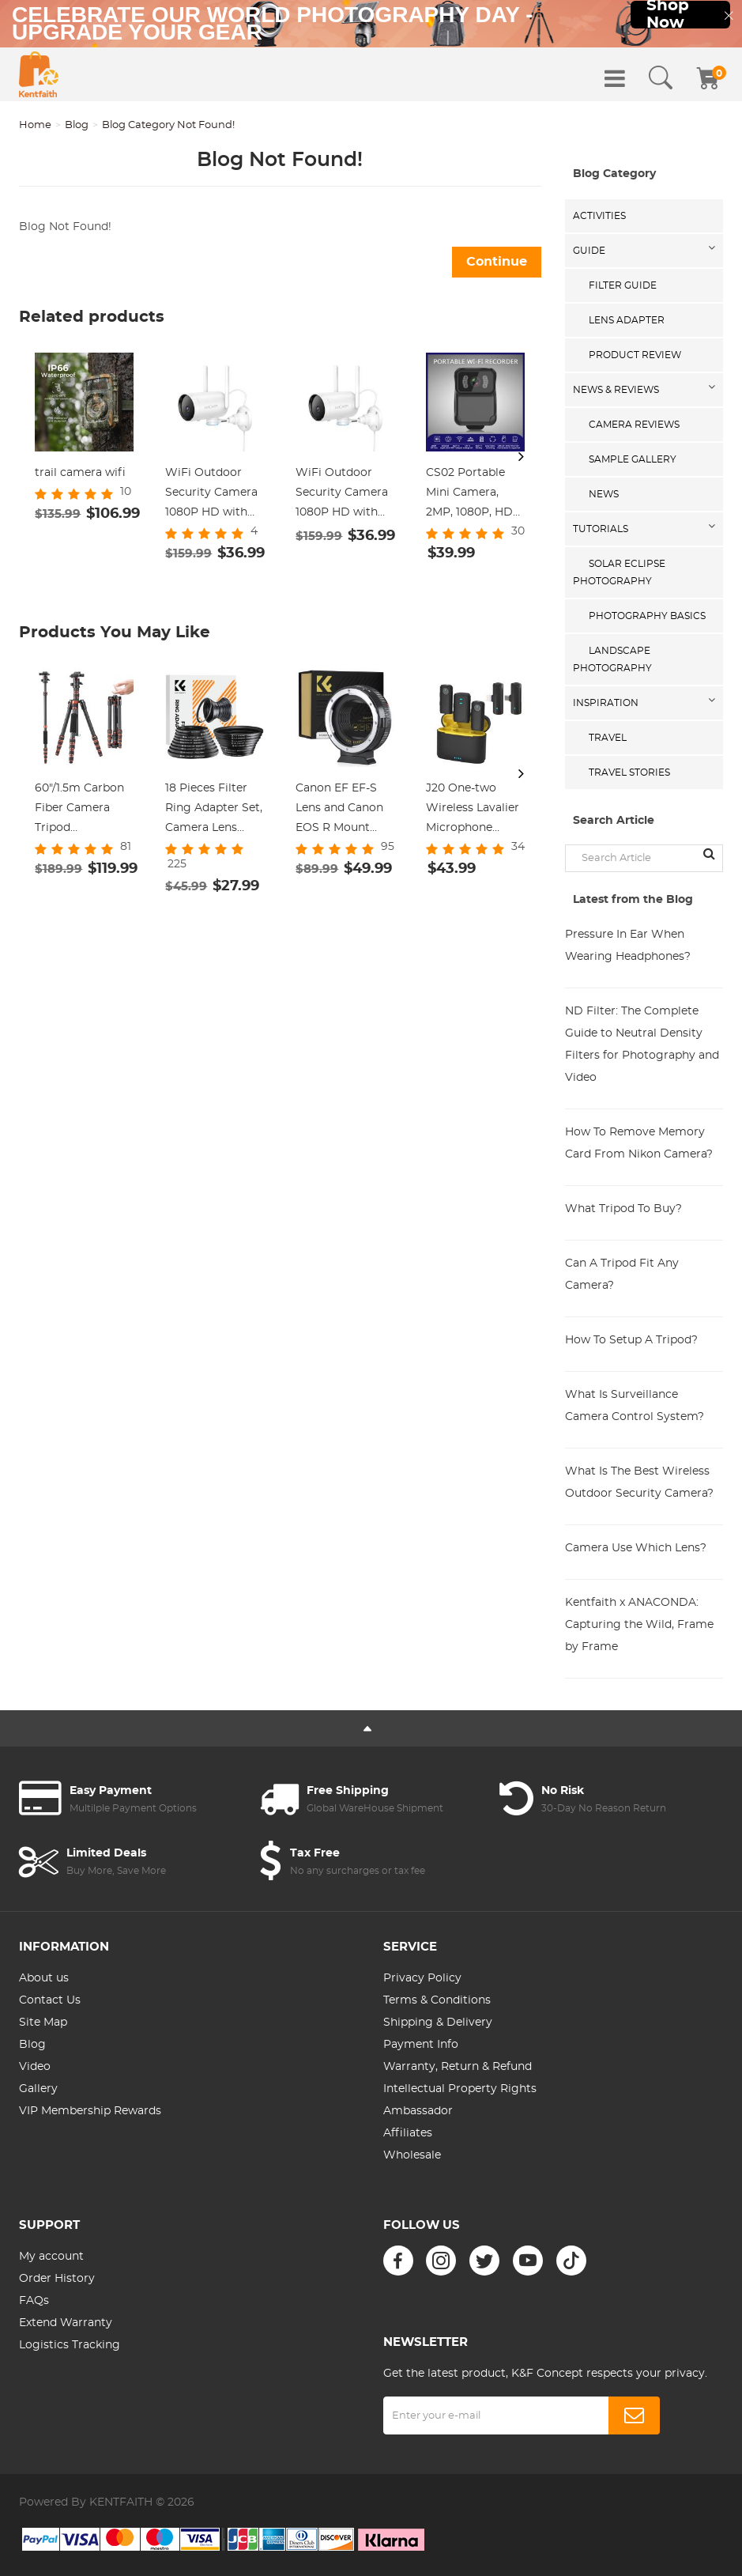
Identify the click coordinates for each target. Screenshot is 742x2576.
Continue (496, 261)
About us (44, 1978)
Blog (77, 125)
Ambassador (418, 2111)
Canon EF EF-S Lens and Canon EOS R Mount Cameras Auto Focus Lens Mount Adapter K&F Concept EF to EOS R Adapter (344, 810)
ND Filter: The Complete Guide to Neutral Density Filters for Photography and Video (642, 1044)
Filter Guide (623, 285)
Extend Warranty (65, 2323)
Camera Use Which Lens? (635, 1548)
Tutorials (600, 529)
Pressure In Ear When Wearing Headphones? (628, 945)
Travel (608, 737)
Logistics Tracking (69, 2345)
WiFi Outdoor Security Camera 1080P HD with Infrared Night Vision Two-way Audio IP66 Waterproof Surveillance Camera (211, 495)
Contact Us (50, 2000)
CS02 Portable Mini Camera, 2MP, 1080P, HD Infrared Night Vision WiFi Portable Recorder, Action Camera (472, 495)
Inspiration (605, 703)
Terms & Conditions (437, 2000)
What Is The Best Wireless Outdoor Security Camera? (639, 1482)
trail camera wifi (80, 472)
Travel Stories (629, 772)
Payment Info (420, 2044)
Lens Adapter (627, 320)
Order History (57, 2278)
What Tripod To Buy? (623, 1208)
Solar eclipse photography (619, 572)
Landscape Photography (612, 659)
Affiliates (407, 2133)
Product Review (635, 355)
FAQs (34, 2300)
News (604, 494)
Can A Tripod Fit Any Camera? (622, 1274)
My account (51, 2256)
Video (35, 2066)
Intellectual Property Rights (460, 2088)
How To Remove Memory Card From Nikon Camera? (639, 1143)
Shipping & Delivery (437, 2022)
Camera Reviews (634, 424)
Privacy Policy (422, 1978)
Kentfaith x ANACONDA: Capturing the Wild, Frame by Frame (639, 1624)
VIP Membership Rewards (90, 2111)
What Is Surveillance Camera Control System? (634, 1405)
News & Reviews (616, 390)
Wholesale (412, 2155)
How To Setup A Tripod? (631, 1340)
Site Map (43, 2022)
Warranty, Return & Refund (457, 2066)
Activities (599, 216)
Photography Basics (647, 616)
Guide (589, 250)
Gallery (38, 2088)
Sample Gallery (632, 459)
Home (35, 125)
